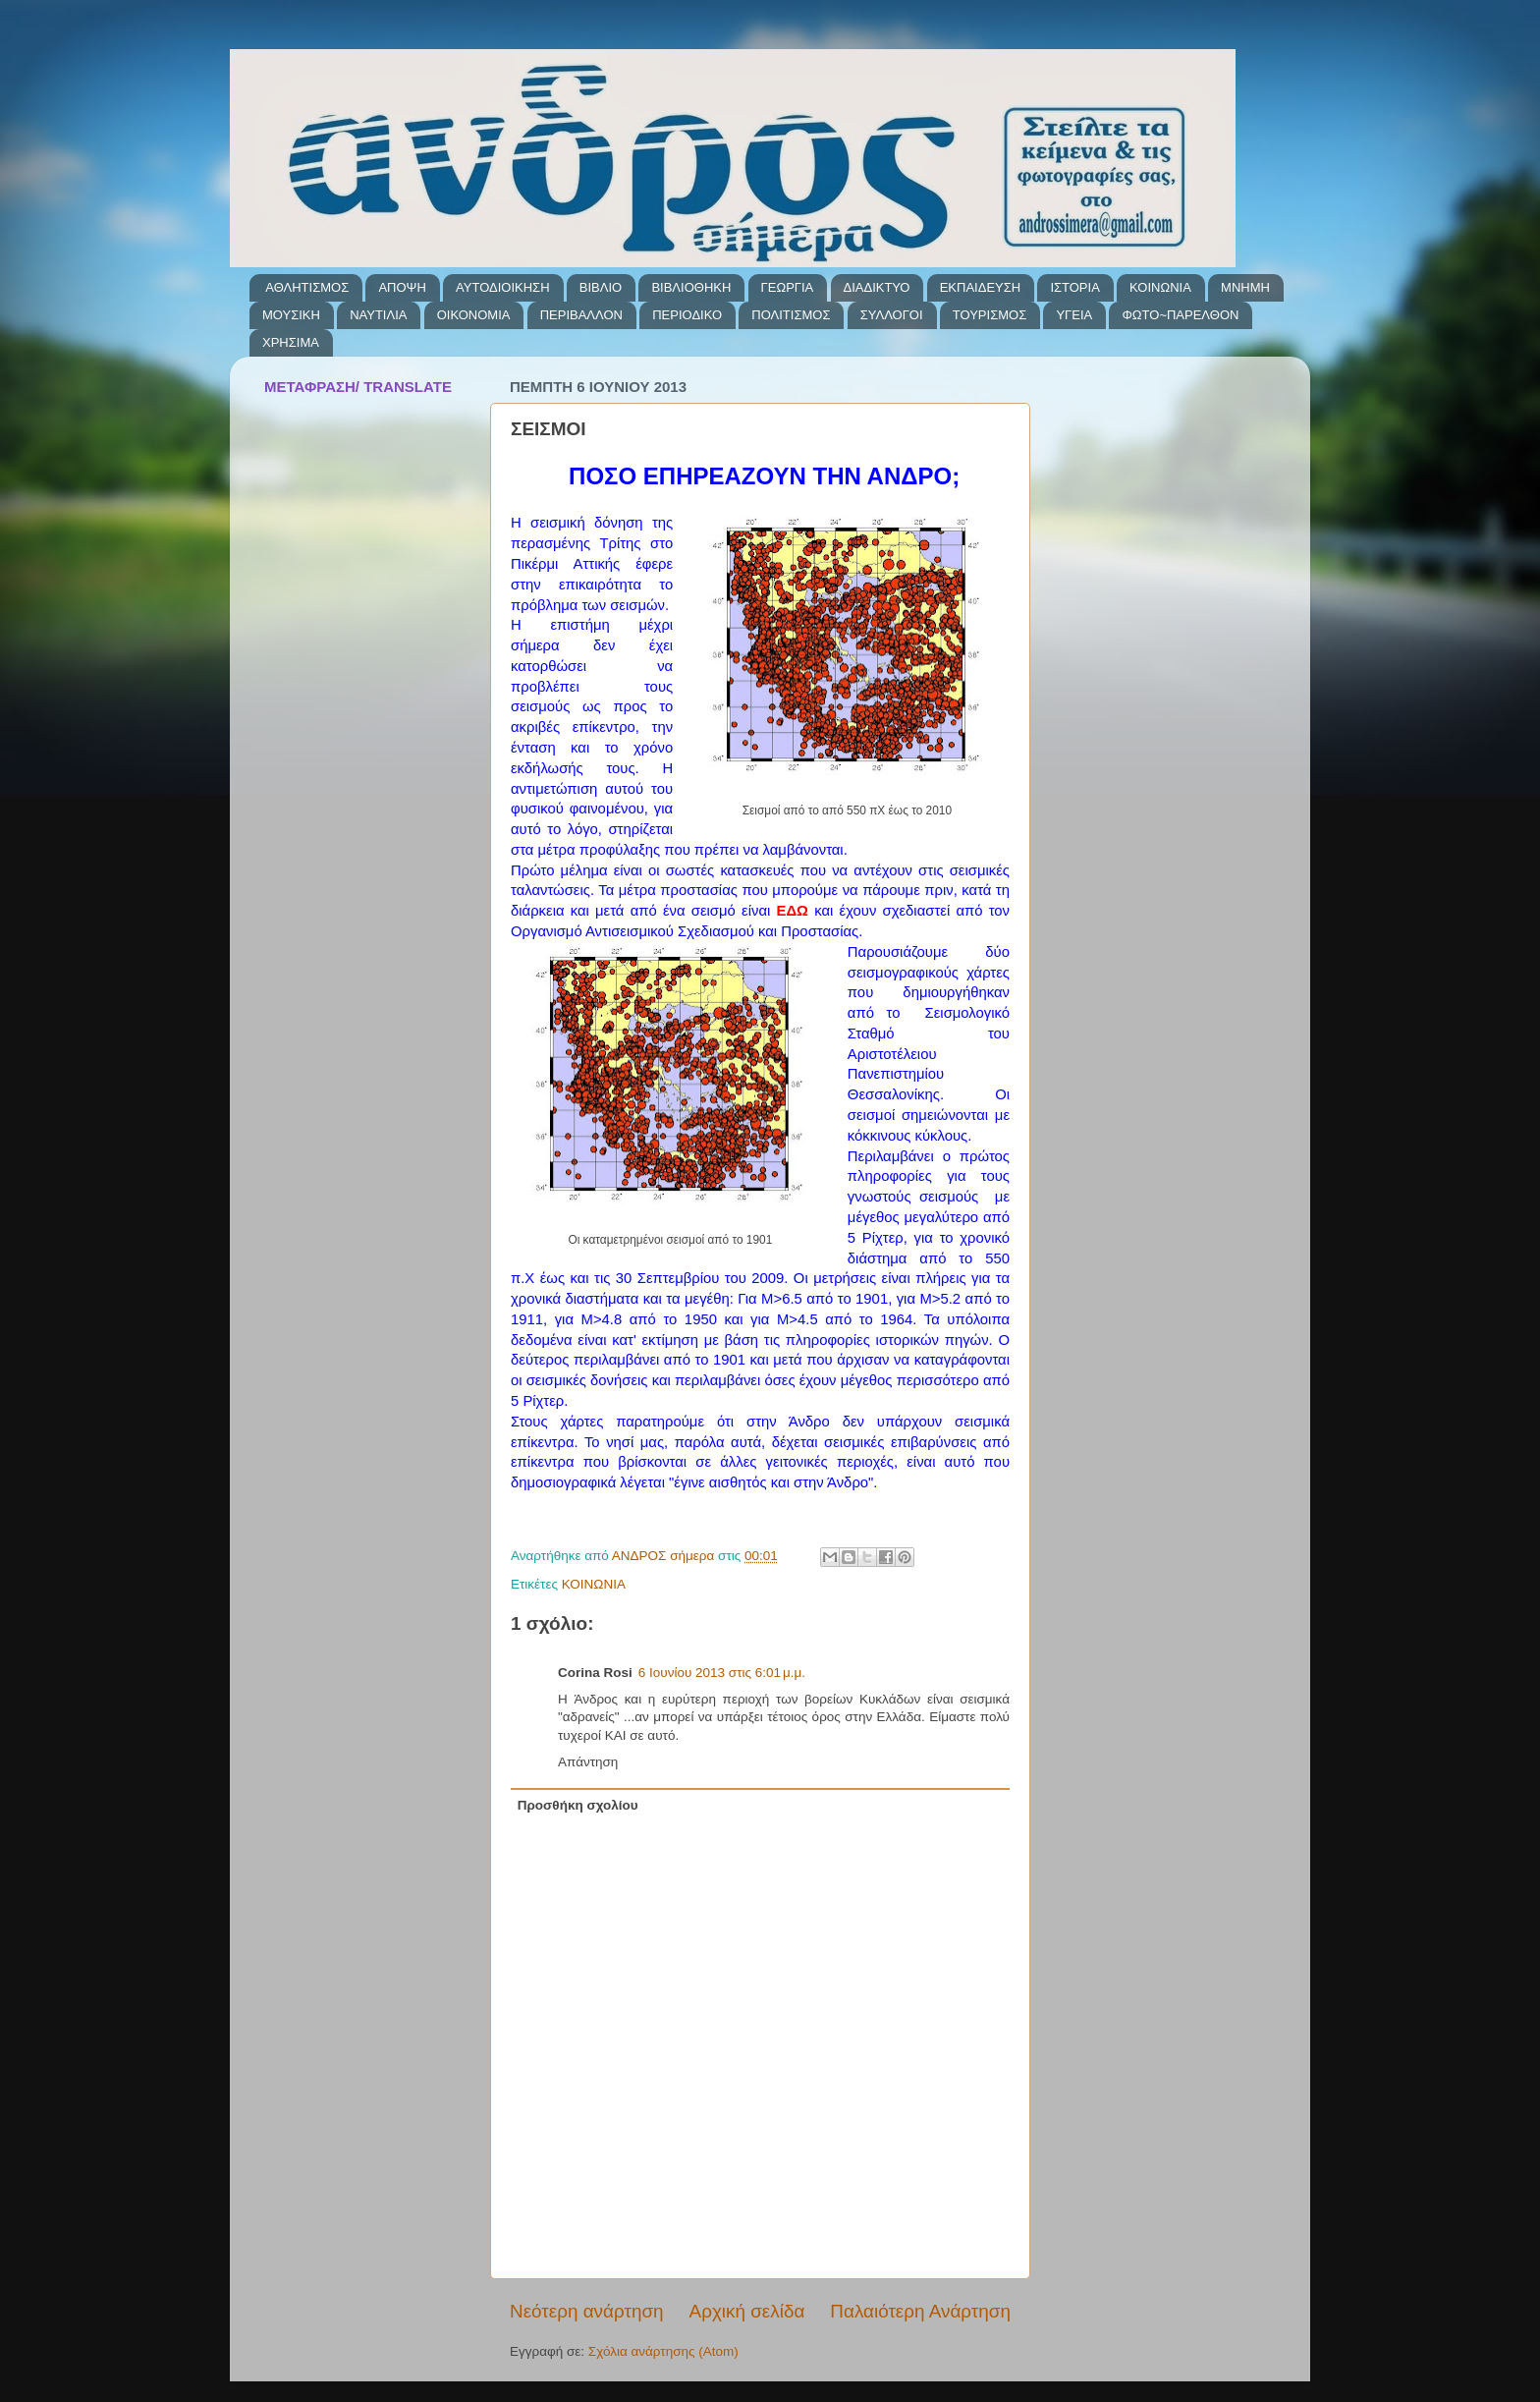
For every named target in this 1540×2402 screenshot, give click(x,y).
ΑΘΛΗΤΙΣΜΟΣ (307, 287)
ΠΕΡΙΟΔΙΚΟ (687, 314)
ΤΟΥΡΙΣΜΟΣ (989, 314)
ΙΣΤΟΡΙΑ (1074, 287)
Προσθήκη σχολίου (578, 1805)
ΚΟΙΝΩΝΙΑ (1160, 287)
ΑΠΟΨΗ (401, 287)
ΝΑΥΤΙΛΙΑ (378, 314)
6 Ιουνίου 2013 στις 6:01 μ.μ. (721, 1672)
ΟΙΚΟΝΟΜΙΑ (474, 314)
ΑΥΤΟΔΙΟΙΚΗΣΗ (502, 287)
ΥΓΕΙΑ (1074, 314)
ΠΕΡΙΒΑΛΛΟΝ (581, 314)
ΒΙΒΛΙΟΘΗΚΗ (691, 287)
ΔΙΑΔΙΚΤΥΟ (877, 287)
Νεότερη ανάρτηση (587, 2311)
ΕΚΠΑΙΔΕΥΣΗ (980, 287)
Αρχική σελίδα (747, 2311)
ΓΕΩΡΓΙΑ (787, 287)
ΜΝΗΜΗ (1245, 287)
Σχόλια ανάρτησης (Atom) (663, 2351)
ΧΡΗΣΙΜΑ (290, 342)
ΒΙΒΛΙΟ (600, 287)
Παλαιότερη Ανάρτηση (920, 2311)
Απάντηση (588, 1762)
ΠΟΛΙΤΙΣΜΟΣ (790, 314)
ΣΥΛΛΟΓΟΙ (891, 314)
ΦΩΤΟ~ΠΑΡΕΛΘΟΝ (1180, 314)
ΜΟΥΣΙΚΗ (291, 314)
